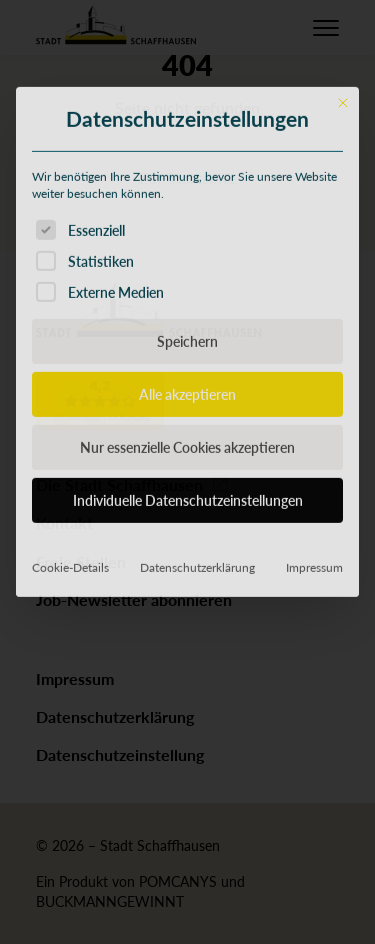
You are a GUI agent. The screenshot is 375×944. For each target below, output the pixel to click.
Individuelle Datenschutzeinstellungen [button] (188, 646)
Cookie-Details (70, 713)
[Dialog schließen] (343, 248)
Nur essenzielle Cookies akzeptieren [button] (187, 593)
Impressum (314, 713)
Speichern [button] (187, 487)
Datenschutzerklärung (197, 713)
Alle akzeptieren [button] (187, 540)
